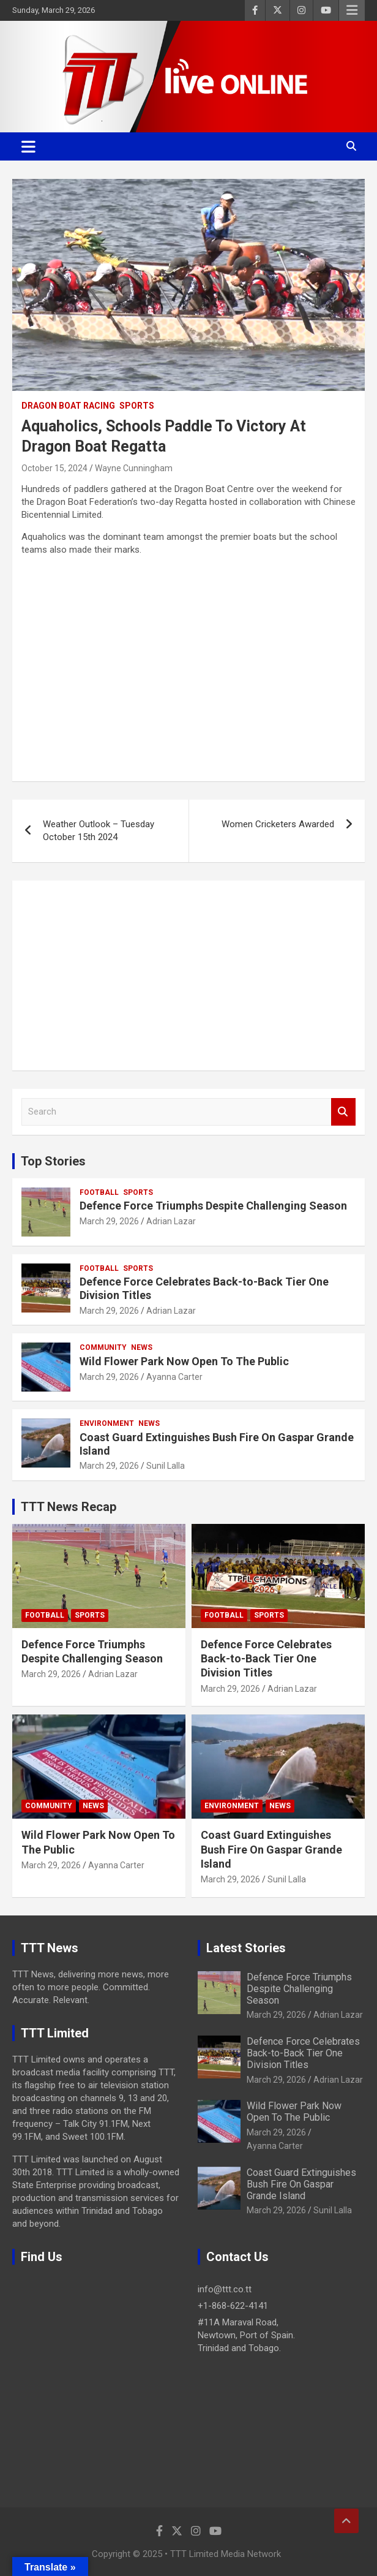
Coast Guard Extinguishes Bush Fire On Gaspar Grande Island (271, 1849)
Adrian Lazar (171, 1221)
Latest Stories (246, 1948)
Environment (107, 1423)
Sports (136, 406)
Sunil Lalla (165, 1466)
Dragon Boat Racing (68, 406)
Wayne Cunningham (134, 468)
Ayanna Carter (174, 1377)
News (141, 1347)
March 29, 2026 (109, 1221)
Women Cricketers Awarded (278, 824)
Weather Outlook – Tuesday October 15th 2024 (98, 831)
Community (103, 1347)
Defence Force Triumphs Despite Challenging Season (213, 1205)
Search (343, 1112)
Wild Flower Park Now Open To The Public (184, 1361)
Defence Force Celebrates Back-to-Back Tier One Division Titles (266, 1659)
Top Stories (53, 1161)
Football (99, 1192)
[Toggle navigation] (28, 146)
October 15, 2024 (54, 468)
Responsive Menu (352, 10)
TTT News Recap (68, 1506)
